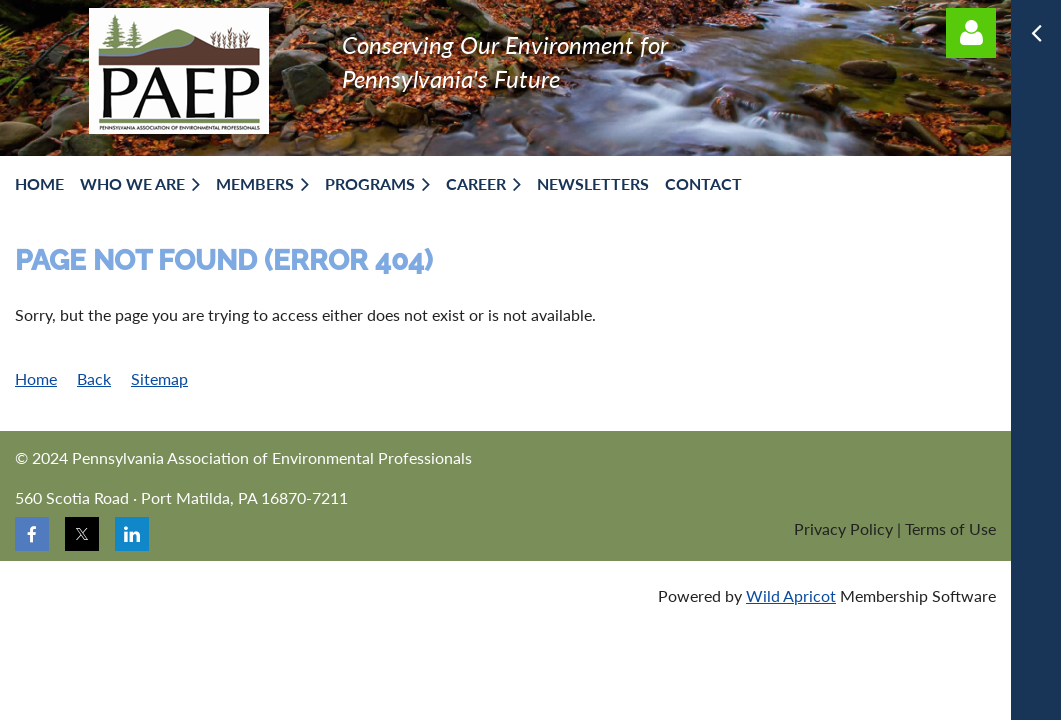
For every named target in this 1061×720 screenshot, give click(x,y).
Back (94, 378)
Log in (971, 33)
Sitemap (159, 378)
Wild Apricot (791, 595)
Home (36, 378)
